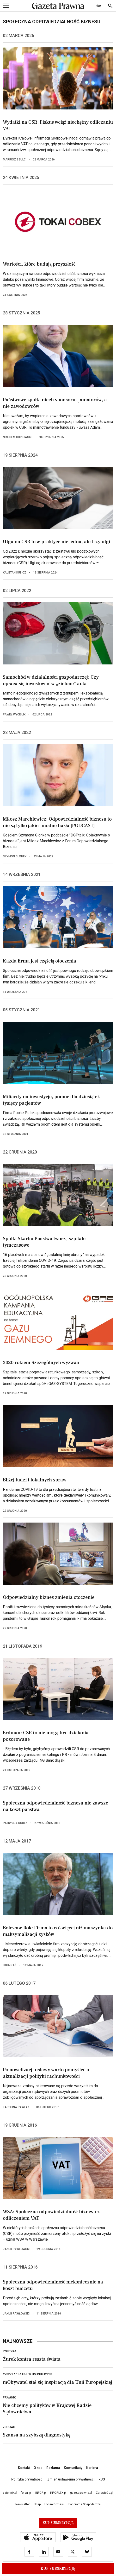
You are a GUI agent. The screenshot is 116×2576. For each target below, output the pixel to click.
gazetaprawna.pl (81, 2492)
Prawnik (9, 2397)
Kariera (92, 2468)
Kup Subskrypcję (58, 2568)
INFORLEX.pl (58, 2492)
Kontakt (24, 2468)
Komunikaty (73, 2468)
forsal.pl (26, 2492)
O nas (38, 2468)
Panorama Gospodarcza (84, 2504)
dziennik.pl (10, 2492)
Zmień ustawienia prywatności (71, 2479)
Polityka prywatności (27, 2479)
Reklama (53, 2468)
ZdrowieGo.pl (104, 2492)
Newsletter (22, 2504)
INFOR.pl (40, 2492)
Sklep (37, 2504)
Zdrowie (9, 2427)
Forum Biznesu (54, 2504)
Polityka (9, 2351)
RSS (101, 2479)
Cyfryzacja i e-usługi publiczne (27, 2374)
